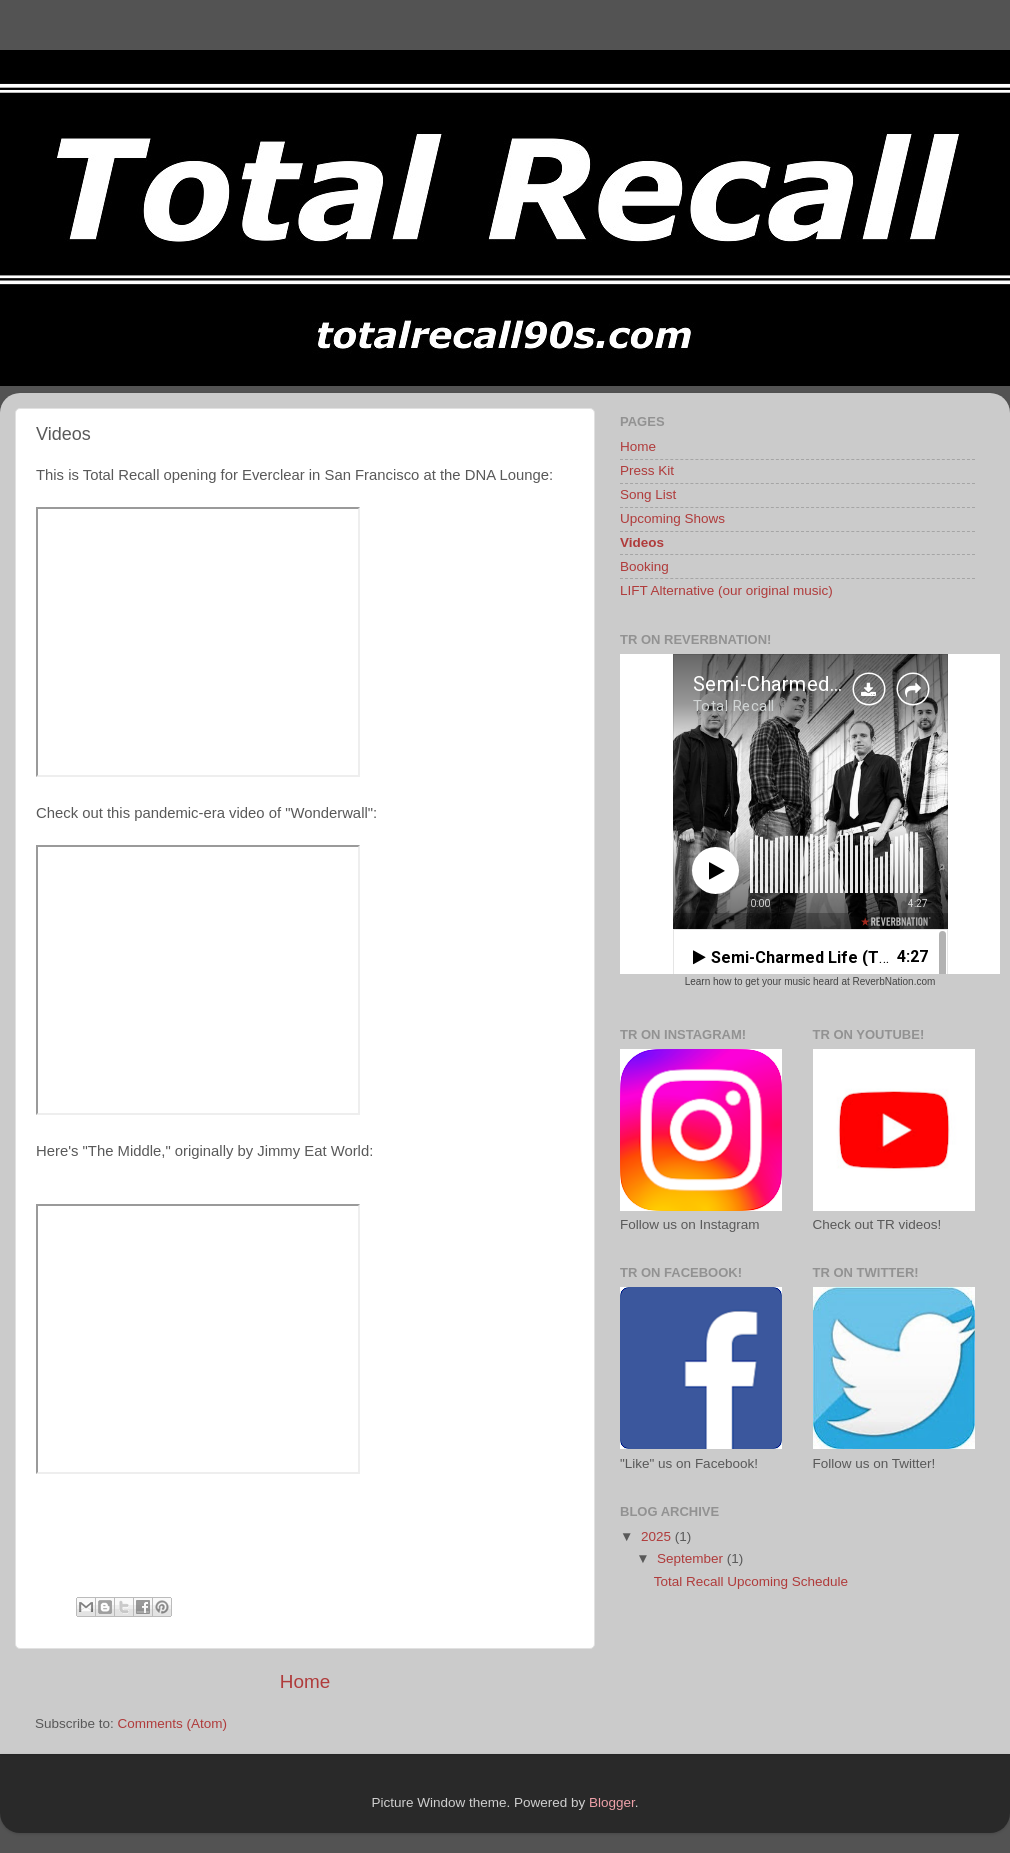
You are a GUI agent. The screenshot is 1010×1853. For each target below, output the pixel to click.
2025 (658, 1536)
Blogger (612, 1802)
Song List (648, 494)
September (692, 1558)
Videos (642, 542)
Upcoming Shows (672, 518)
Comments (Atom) (173, 1723)
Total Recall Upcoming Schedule (751, 1581)
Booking (644, 566)
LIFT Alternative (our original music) (726, 590)
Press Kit (647, 470)
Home (305, 1681)
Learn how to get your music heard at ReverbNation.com (810, 981)
